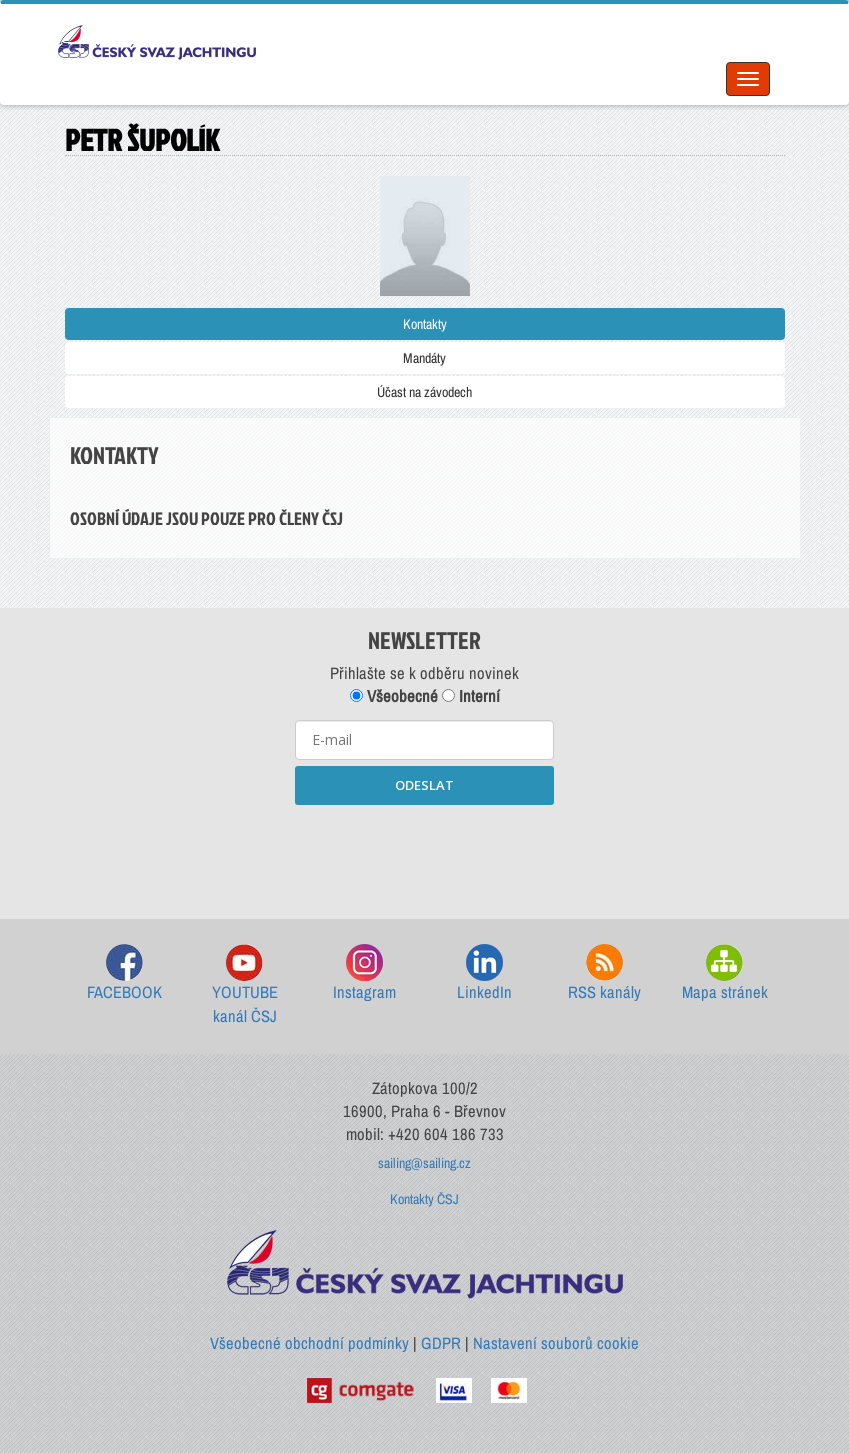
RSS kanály (604, 973)
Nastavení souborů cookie (556, 1343)
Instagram (364, 973)
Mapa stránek (725, 973)
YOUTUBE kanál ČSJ (245, 985)
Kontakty (425, 324)
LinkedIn (484, 973)
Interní (471, 696)
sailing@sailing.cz (424, 1163)
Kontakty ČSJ (424, 1199)
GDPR (441, 1343)
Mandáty (424, 358)
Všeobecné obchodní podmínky (309, 1343)
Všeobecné (394, 696)
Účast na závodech (424, 392)
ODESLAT (424, 785)
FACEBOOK (124, 973)
